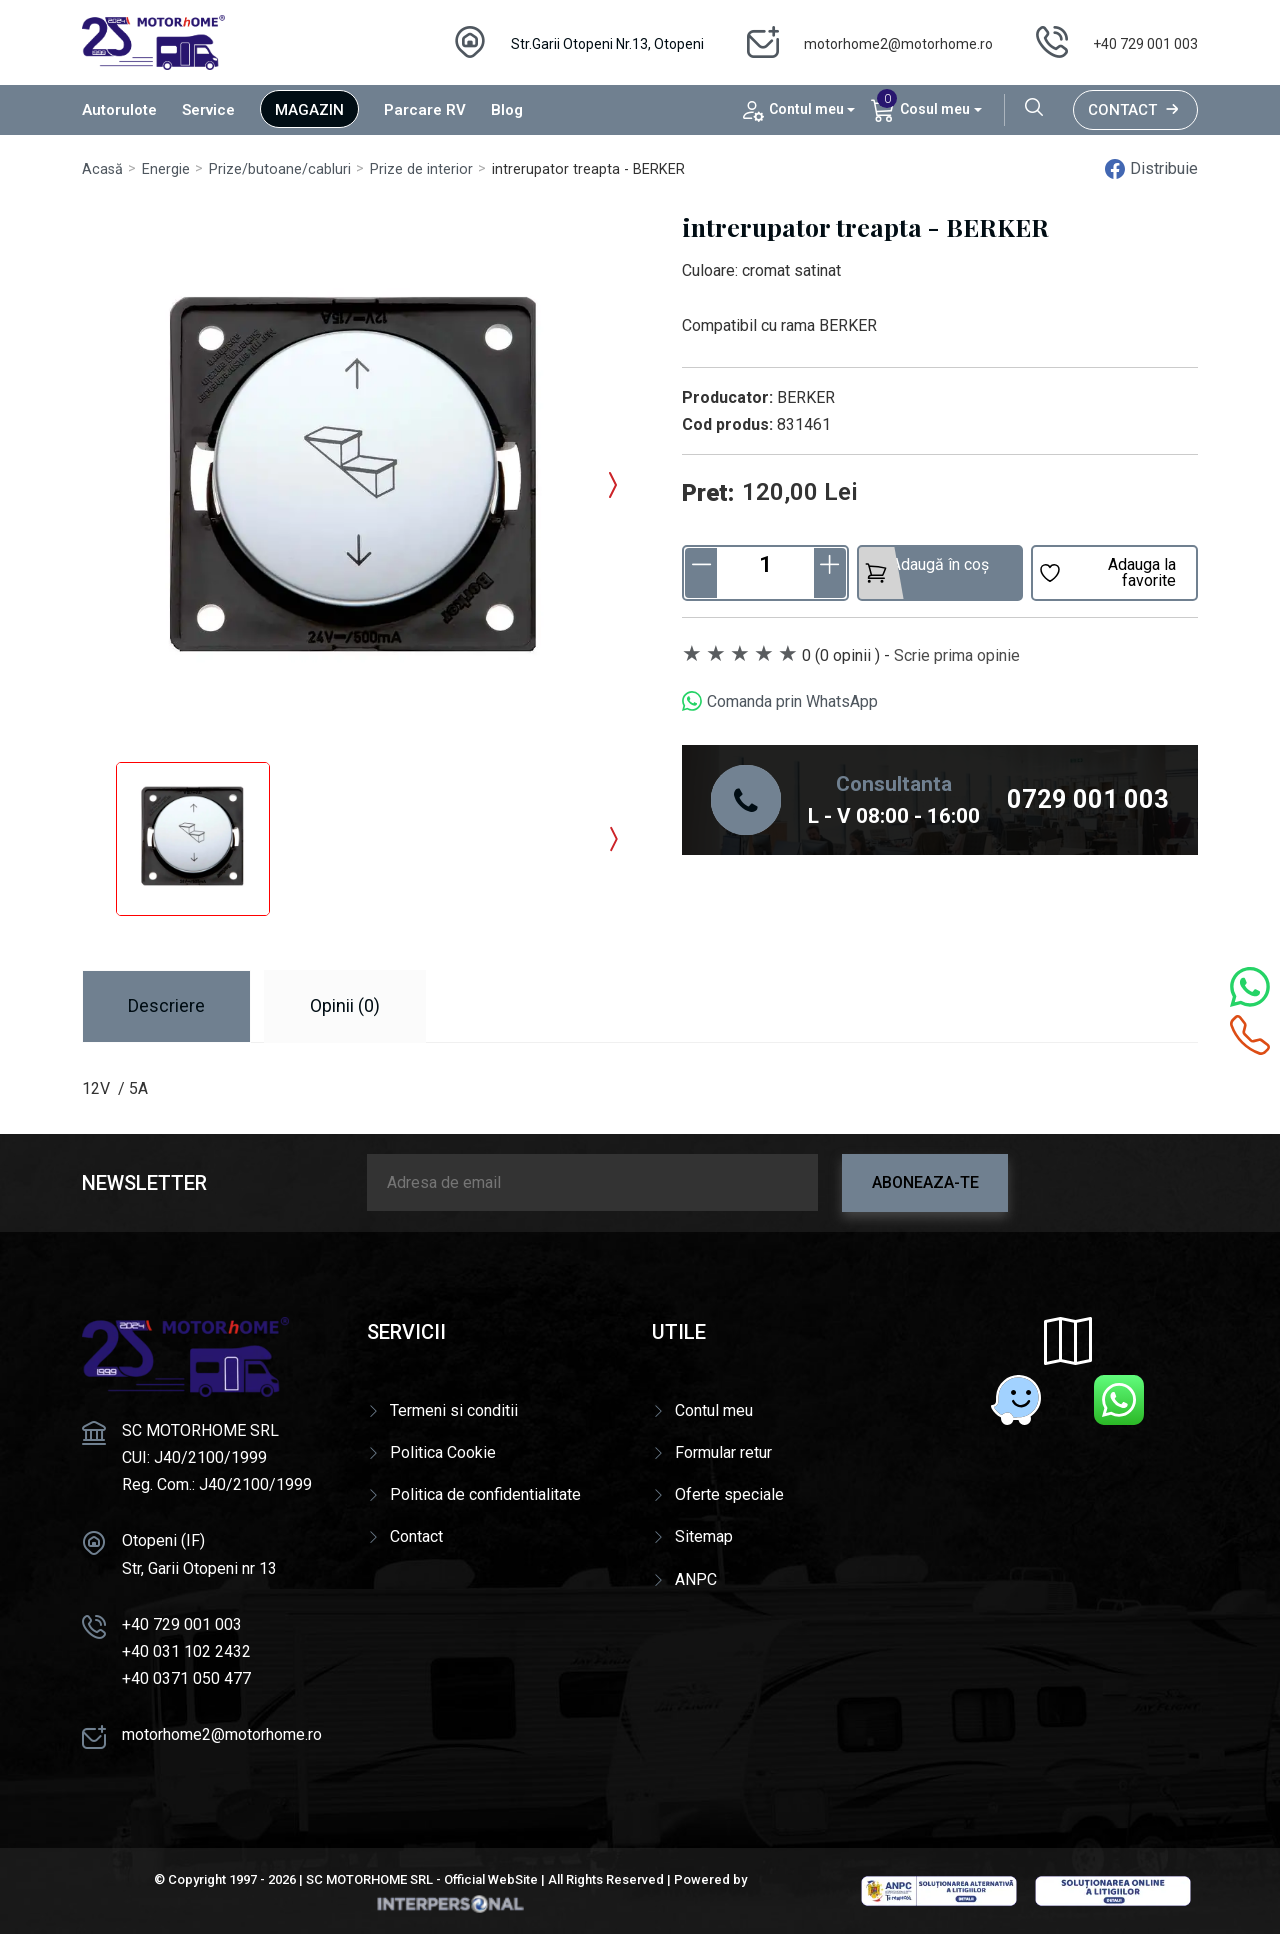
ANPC (696, 1579)
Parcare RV (425, 110)
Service (208, 110)
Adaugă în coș (926, 570)
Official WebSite (491, 1879)
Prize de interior (421, 169)
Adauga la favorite (1107, 572)
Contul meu (714, 1410)
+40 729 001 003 (1145, 44)
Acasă (102, 169)
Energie (166, 169)
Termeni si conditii (454, 1410)
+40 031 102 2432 (186, 1651)
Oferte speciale (729, 1494)
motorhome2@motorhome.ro (898, 44)
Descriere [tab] (166, 1005)
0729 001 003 (1088, 799)
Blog (507, 110)
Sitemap (704, 1536)
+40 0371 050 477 (186, 1678)
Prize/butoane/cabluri (280, 169)
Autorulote (119, 110)
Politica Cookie (443, 1452)
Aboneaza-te (925, 1182)
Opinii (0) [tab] (345, 1005)
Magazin (309, 110)
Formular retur (723, 1452)
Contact (1135, 110)
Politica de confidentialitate (485, 1494)
